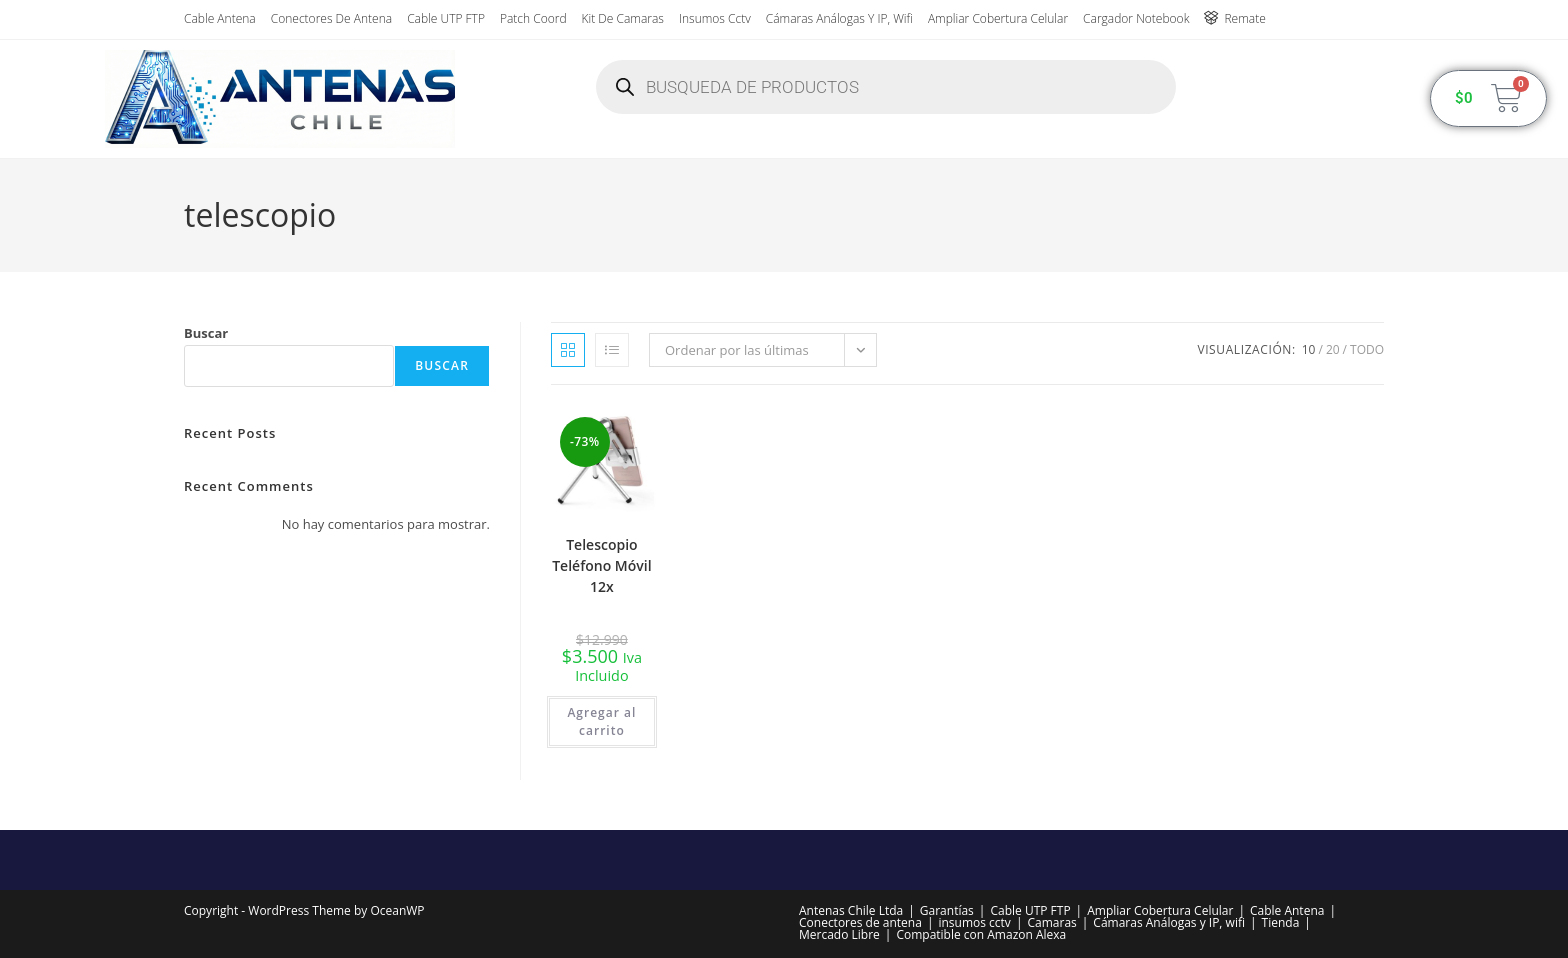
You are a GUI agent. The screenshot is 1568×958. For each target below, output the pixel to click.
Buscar (206, 333)
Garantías (947, 910)
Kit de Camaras (623, 18)
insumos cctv (715, 18)
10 (1309, 349)
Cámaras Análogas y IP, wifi (839, 18)
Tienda (1281, 922)
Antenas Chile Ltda (851, 910)
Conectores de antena (331, 18)
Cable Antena (220, 18)
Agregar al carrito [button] (601, 721)
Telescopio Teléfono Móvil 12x (601, 565)
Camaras (1051, 922)
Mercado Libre (839, 934)
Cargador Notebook (1136, 18)
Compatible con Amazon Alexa (981, 934)
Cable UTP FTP (446, 18)
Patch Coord (533, 18)
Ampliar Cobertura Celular (998, 18)
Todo (1367, 349)
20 (1333, 349)
